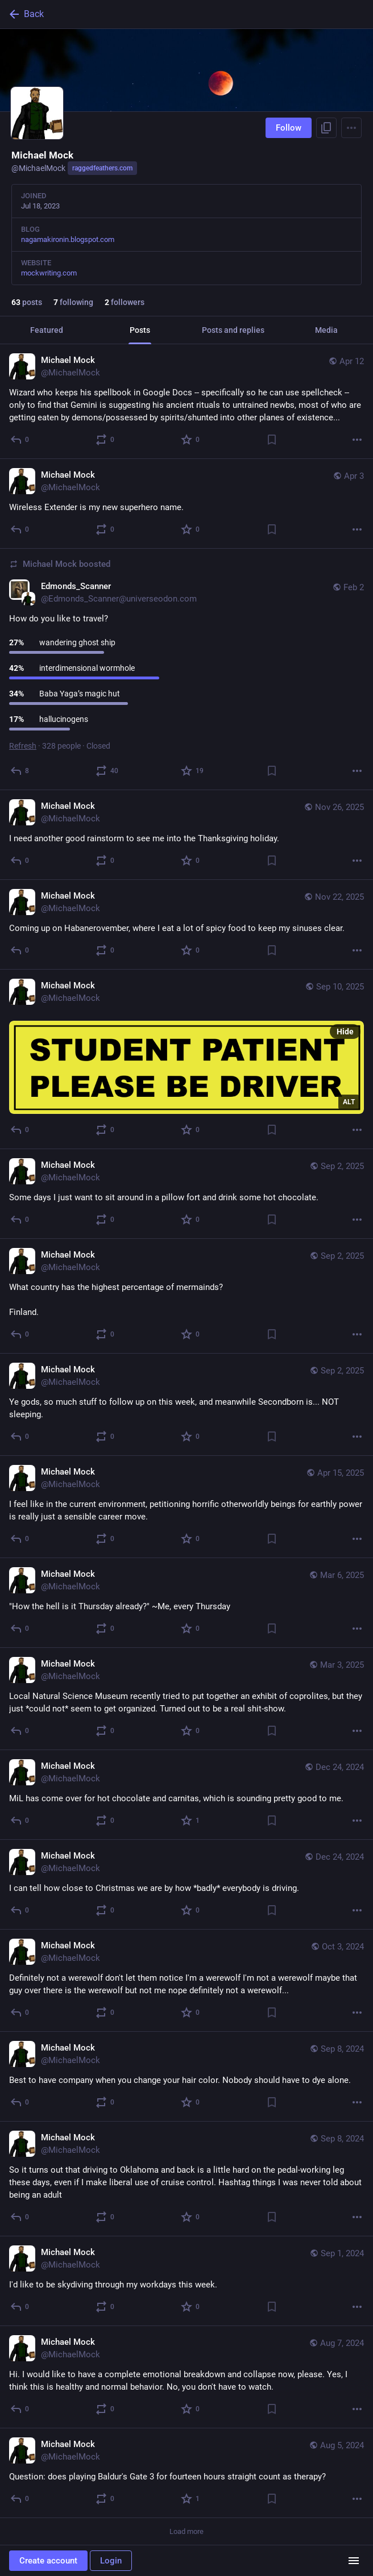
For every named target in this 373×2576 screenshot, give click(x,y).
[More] (357, 439)
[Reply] (20, 439)
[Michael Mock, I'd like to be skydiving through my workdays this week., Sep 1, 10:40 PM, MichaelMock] (186, 2281)
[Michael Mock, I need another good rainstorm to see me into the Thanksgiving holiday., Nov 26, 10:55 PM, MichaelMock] (186, 835)
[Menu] (351, 128)
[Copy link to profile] (326, 128)
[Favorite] (191, 439)
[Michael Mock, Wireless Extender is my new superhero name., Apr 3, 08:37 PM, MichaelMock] (186, 504)
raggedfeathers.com (102, 168)
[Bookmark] (272, 439)
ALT (349, 1102)
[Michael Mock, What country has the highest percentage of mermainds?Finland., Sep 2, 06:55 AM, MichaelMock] (186, 1296)
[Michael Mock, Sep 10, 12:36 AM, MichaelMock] (186, 1059)
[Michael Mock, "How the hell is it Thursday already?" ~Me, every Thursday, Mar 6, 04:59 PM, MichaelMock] (186, 1603)
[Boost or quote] (105, 439)
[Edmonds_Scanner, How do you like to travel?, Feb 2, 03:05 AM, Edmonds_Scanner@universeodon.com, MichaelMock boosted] (186, 669)
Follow (288, 128)
